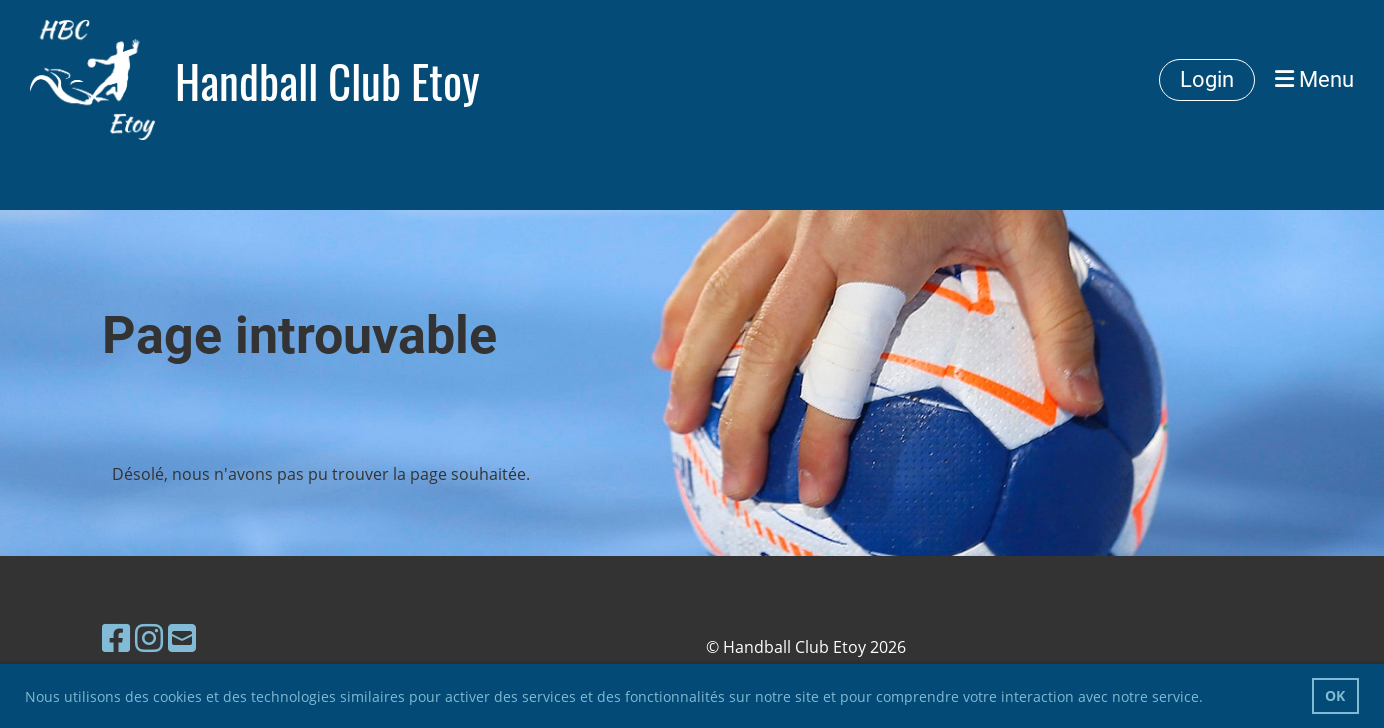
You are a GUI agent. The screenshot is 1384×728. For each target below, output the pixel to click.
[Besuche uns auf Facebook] (116, 637)
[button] (1210, 699)
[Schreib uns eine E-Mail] (182, 637)
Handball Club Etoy (327, 80)
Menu (1314, 79)
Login (1207, 79)
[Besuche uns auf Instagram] (149, 637)
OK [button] (1335, 695)
